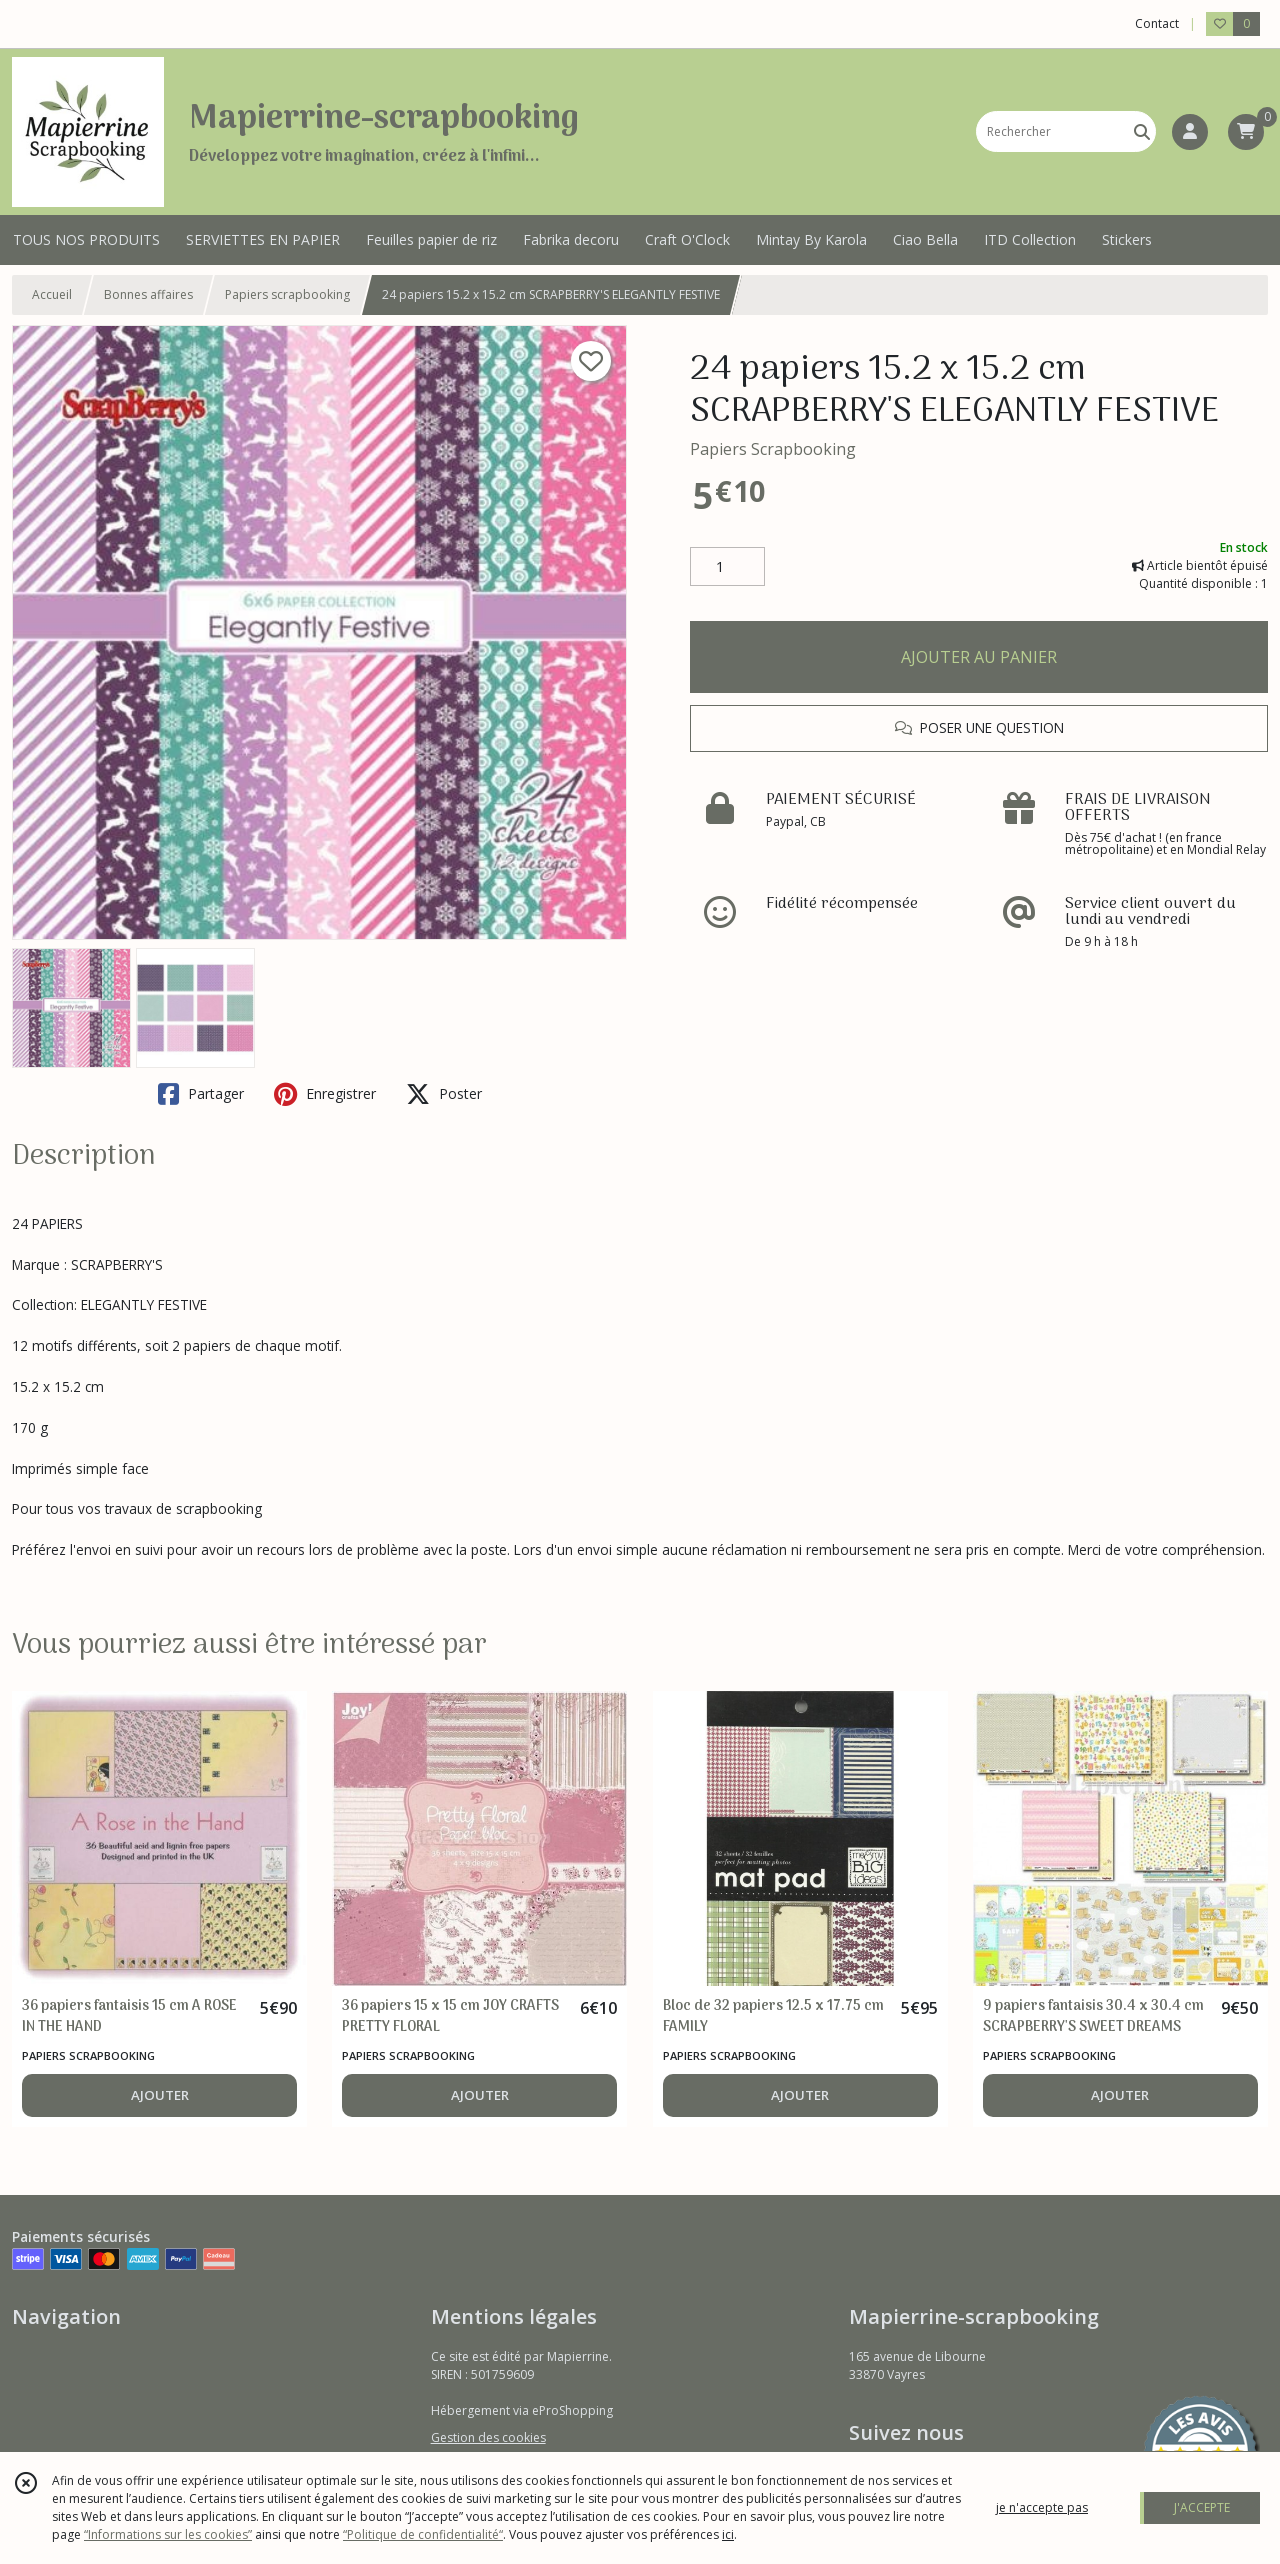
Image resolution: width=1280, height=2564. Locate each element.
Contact (1157, 23)
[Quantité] (727, 567)
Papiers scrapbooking (287, 294)
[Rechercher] (1142, 131)
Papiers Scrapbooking (773, 449)
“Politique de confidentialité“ (423, 2534)
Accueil (52, 294)
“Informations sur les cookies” (168, 2534)
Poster (444, 1094)
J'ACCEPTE (1202, 2507)
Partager (201, 1094)
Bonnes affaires (148, 294)
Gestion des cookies (488, 2437)
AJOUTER (160, 2095)
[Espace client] (1190, 132)
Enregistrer (325, 1094)
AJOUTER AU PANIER (979, 657)
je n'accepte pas (1042, 2507)
